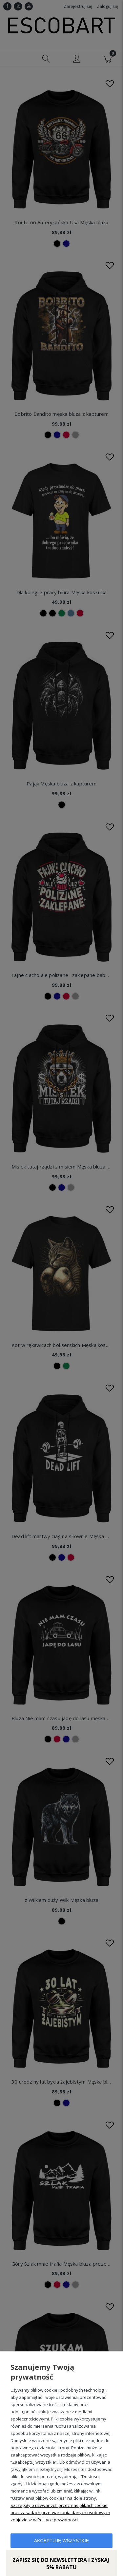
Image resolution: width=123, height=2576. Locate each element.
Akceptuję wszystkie (61, 2540)
